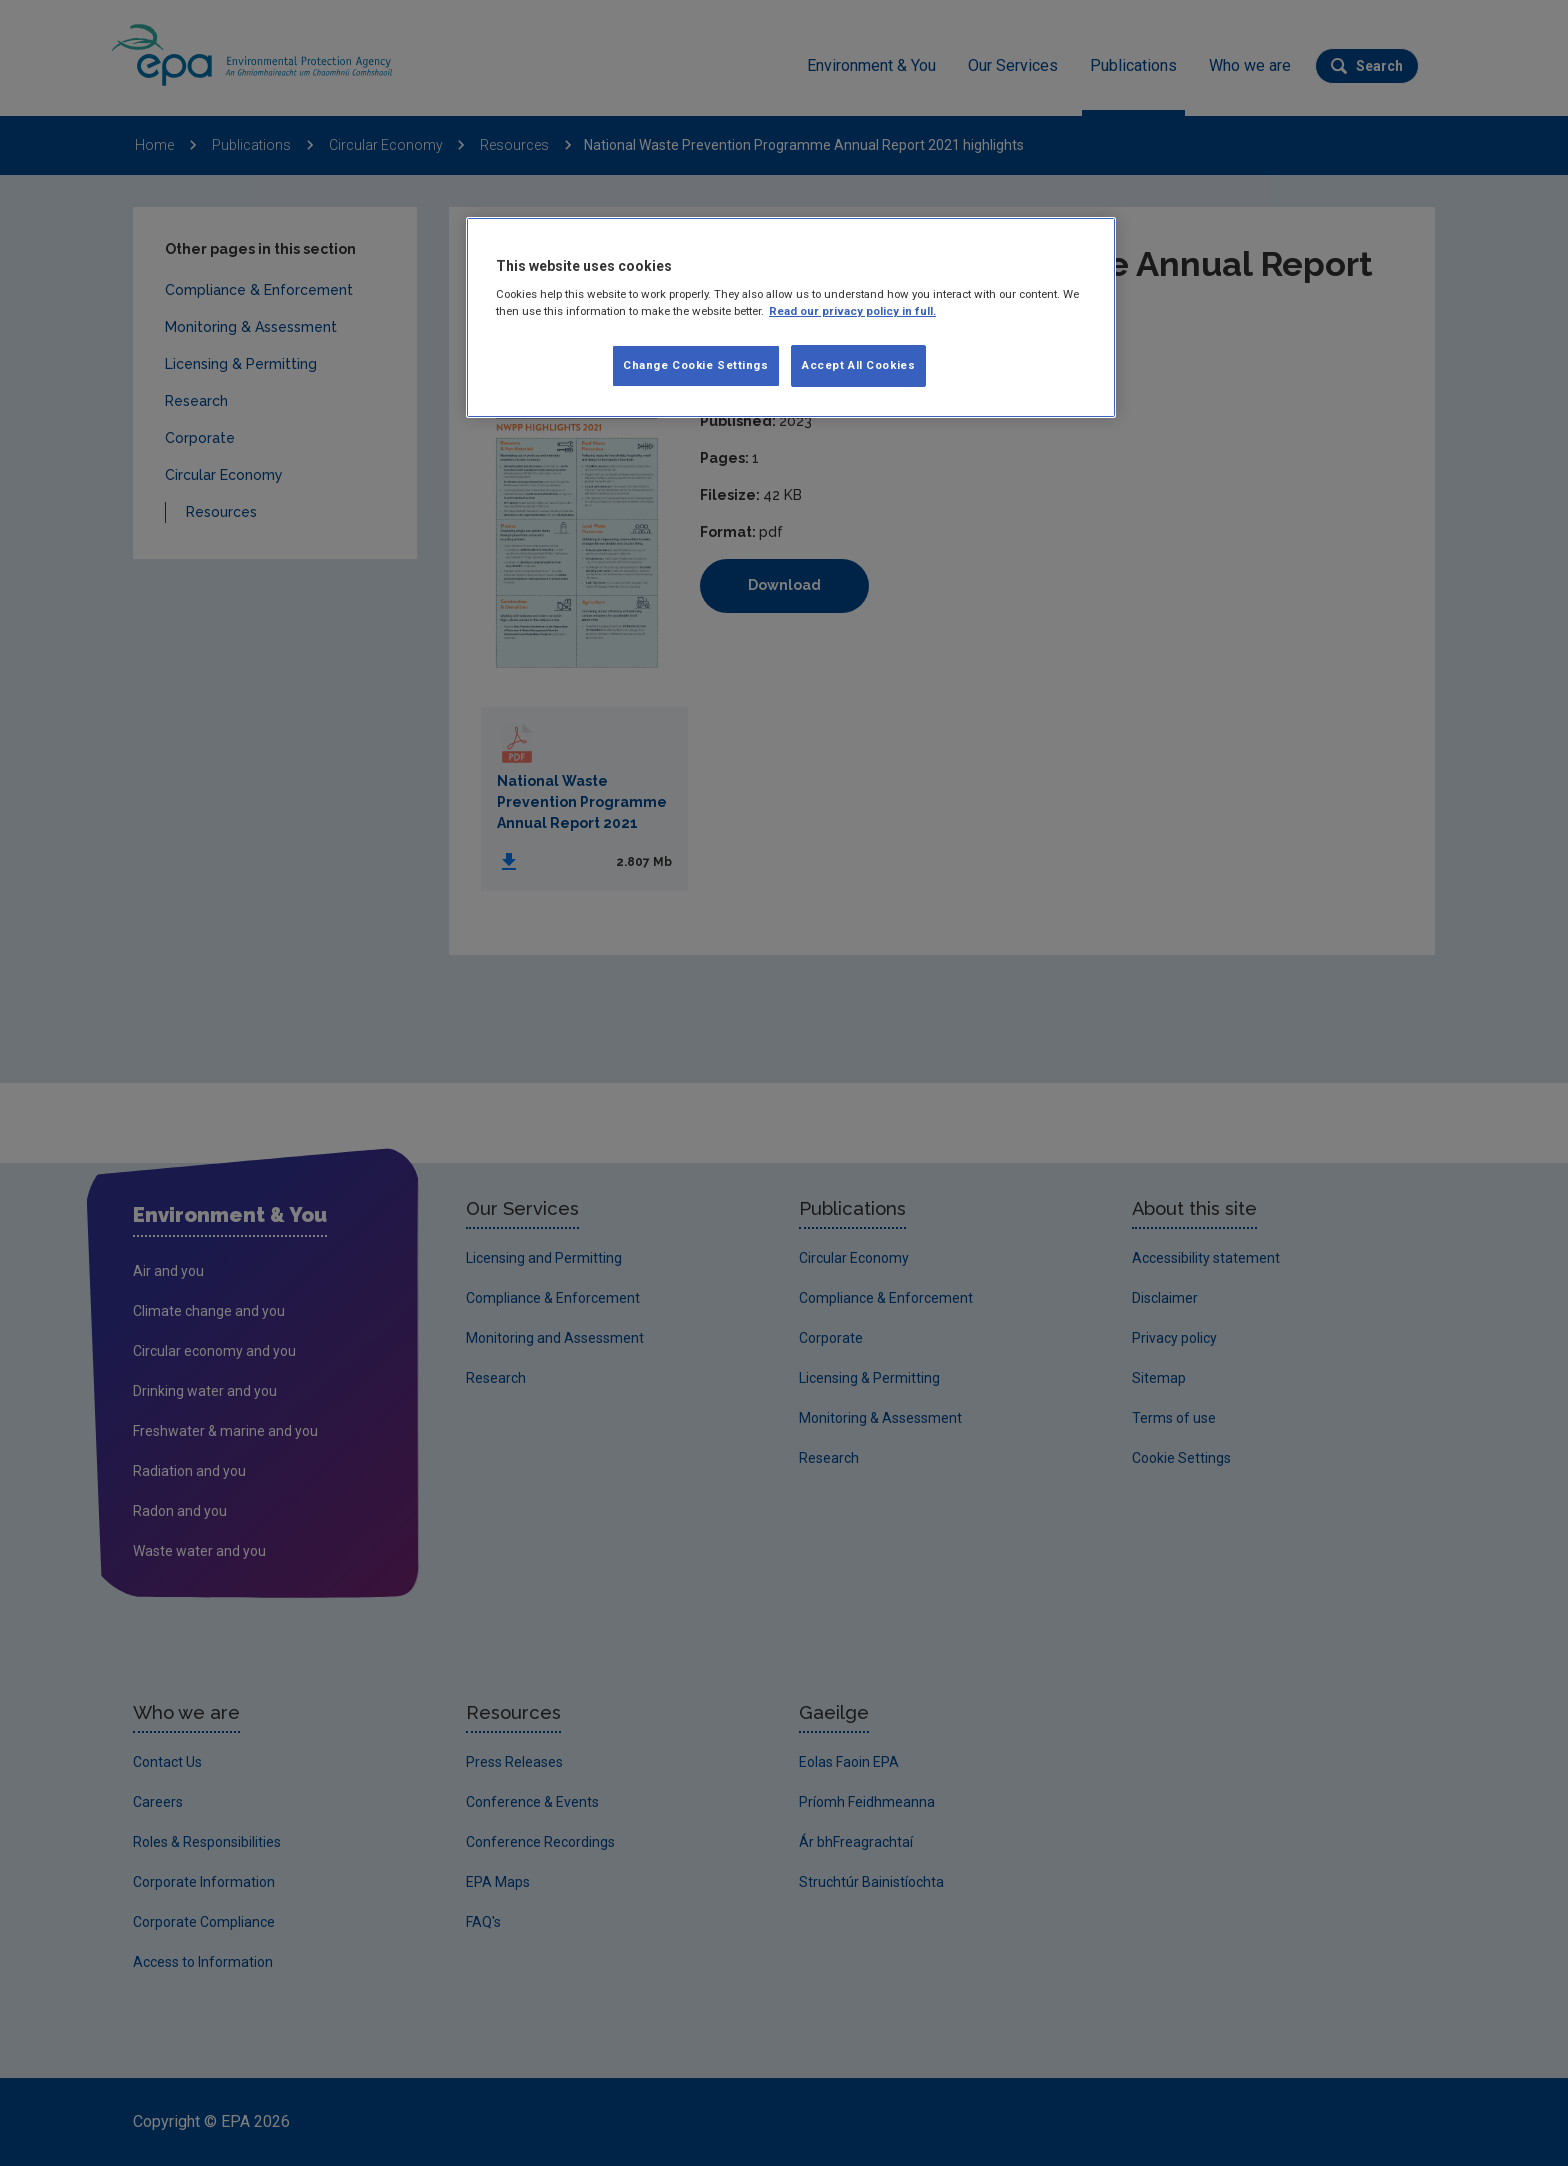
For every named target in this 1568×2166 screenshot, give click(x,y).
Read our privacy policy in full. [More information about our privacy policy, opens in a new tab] (852, 311)
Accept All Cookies (858, 365)
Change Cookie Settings (696, 365)
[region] (791, 318)
